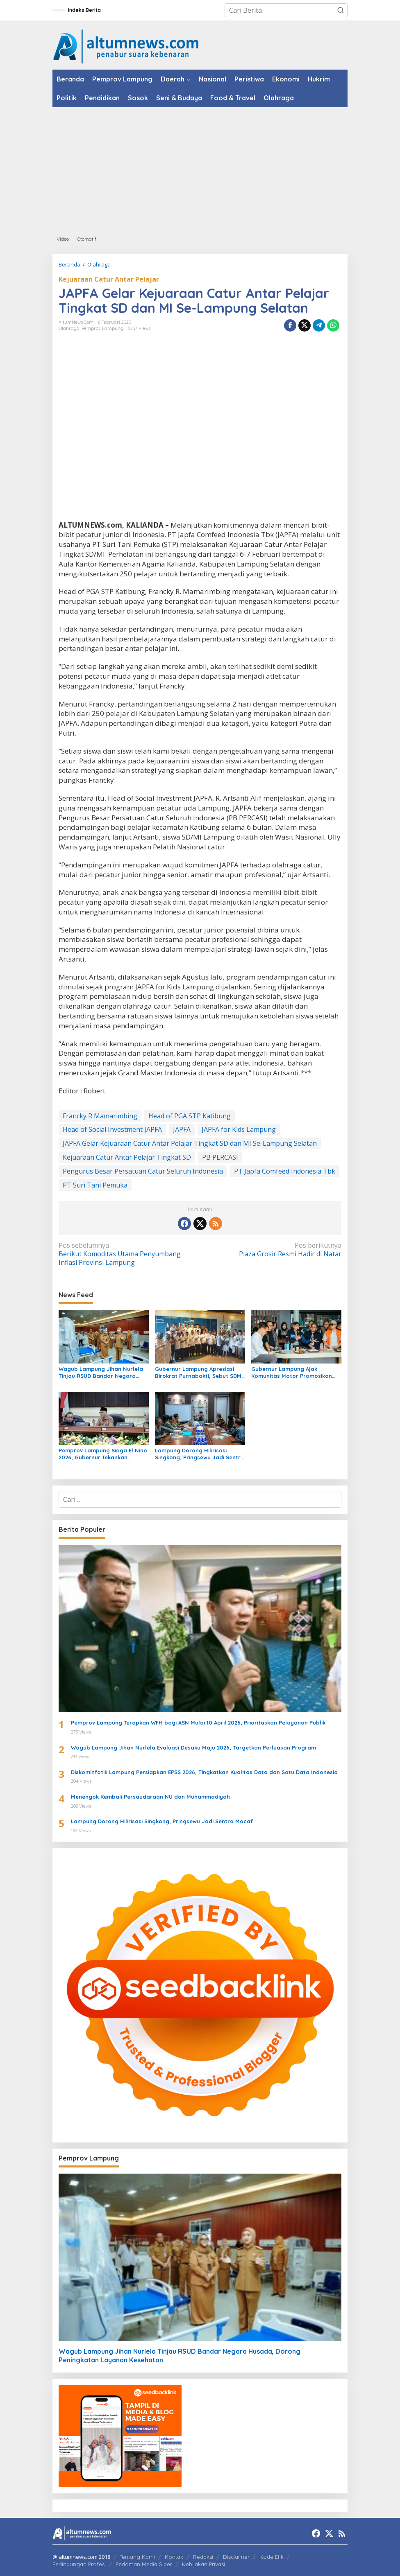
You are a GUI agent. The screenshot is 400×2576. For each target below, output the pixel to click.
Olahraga (69, 328)
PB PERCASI (220, 1157)
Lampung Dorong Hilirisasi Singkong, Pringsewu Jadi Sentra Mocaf (199, 1454)
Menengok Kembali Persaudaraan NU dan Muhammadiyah (150, 1796)
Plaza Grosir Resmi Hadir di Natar (273, 1249)
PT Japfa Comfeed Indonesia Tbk (284, 1171)
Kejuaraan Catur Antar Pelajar (109, 279)
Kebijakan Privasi (203, 2564)
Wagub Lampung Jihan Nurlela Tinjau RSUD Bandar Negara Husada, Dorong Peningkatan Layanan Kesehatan (101, 1372)
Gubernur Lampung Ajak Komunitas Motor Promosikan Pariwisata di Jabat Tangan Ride (296, 1372)
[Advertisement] (200, 168)
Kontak (174, 2556)
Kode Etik (271, 2556)
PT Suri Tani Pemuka (95, 1185)
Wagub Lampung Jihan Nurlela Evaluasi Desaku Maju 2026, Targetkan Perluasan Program (193, 1747)
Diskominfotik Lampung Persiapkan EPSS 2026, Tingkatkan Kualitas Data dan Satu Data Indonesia (204, 1772)
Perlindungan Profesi (79, 2564)
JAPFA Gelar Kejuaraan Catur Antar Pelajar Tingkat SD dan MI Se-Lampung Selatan (190, 1143)
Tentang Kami (137, 2556)
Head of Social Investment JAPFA (112, 1129)
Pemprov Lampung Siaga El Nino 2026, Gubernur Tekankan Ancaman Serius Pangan (103, 1454)
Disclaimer (236, 2556)
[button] (341, 10)
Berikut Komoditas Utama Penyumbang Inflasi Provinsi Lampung (126, 1254)
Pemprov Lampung (102, 328)
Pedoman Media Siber (144, 2564)
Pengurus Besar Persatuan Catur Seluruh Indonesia (143, 1171)
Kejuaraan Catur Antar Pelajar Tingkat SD (127, 1157)
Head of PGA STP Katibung (189, 1115)
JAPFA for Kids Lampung (239, 1129)
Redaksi (203, 2556)
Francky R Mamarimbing (100, 1115)
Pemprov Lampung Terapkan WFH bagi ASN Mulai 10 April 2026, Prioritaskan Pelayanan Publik (198, 1722)
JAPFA (182, 1129)
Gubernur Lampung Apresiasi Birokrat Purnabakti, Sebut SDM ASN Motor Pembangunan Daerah (198, 1372)
